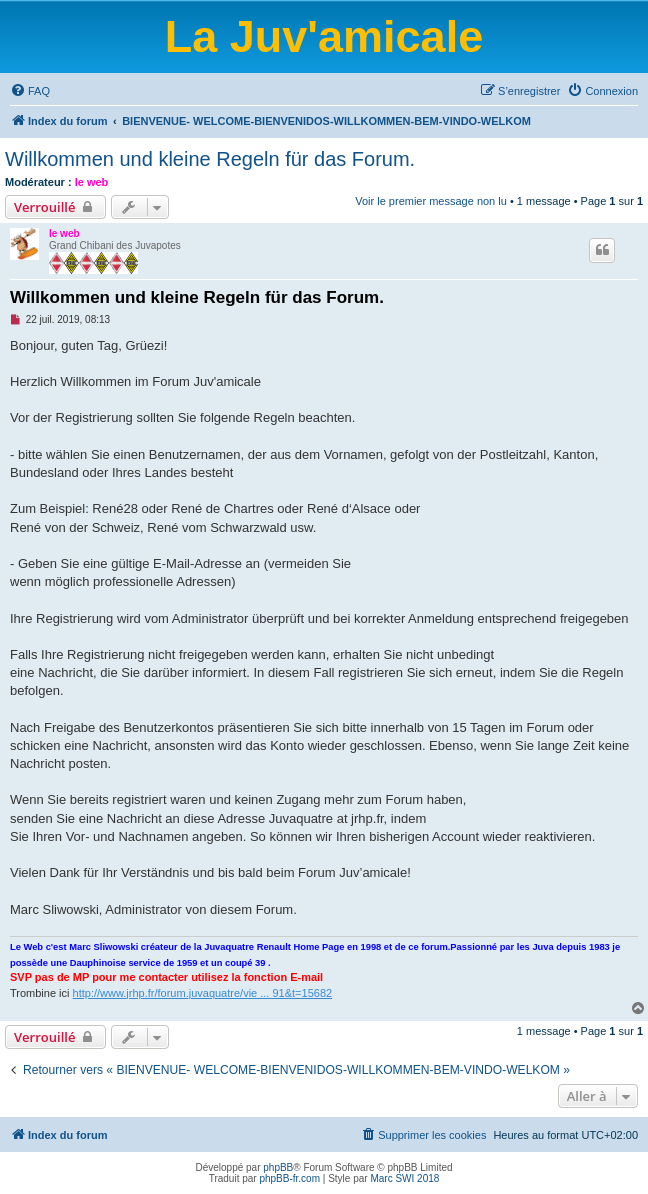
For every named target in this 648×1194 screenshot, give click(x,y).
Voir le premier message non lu (431, 201)
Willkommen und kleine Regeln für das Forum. (210, 159)
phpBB (278, 1167)
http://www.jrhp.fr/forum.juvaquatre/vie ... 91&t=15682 (203, 993)
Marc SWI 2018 (404, 1178)
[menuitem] (30, 91)
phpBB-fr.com (289, 1178)
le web (92, 182)
